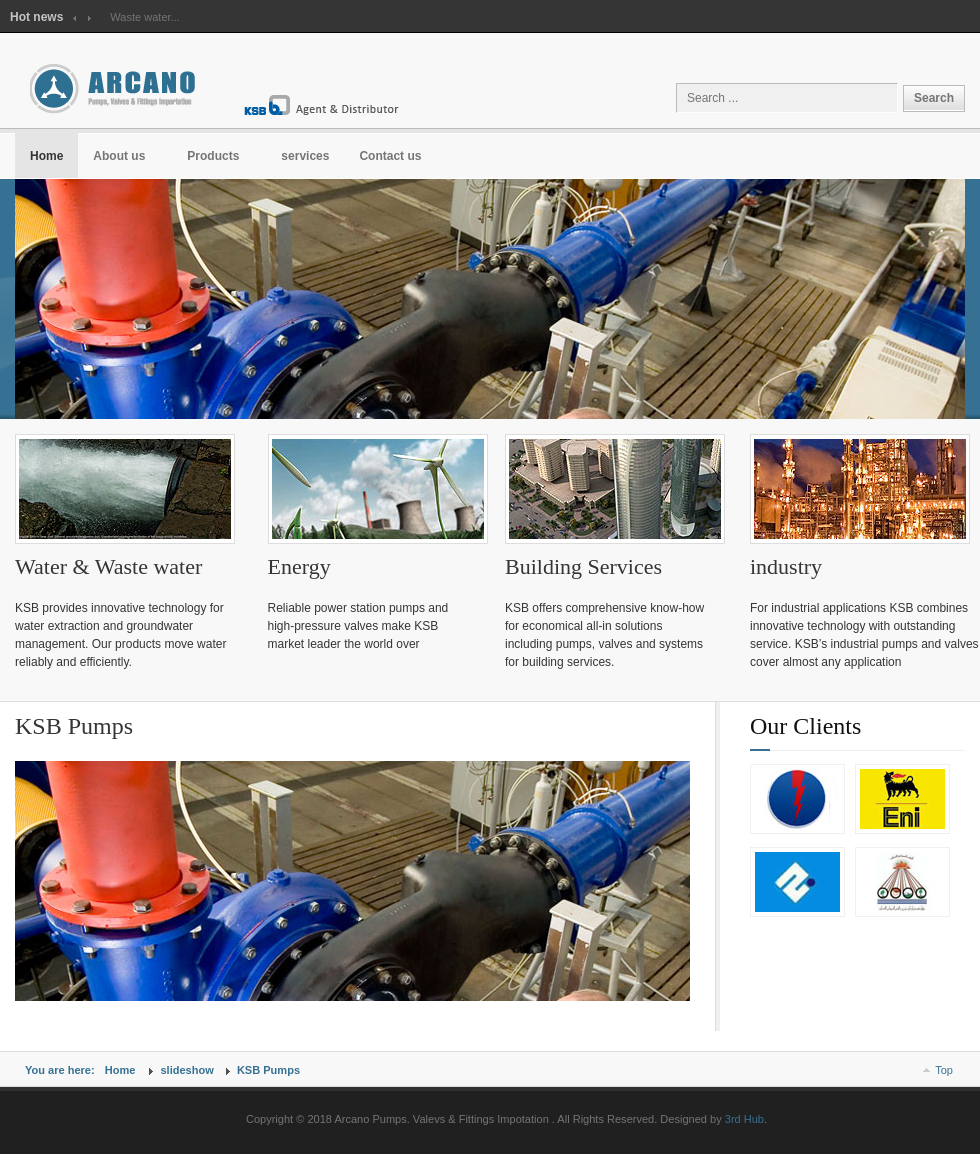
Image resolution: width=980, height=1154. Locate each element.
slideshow (186, 1070)
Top (944, 1070)
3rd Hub (744, 1119)
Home (120, 1070)
